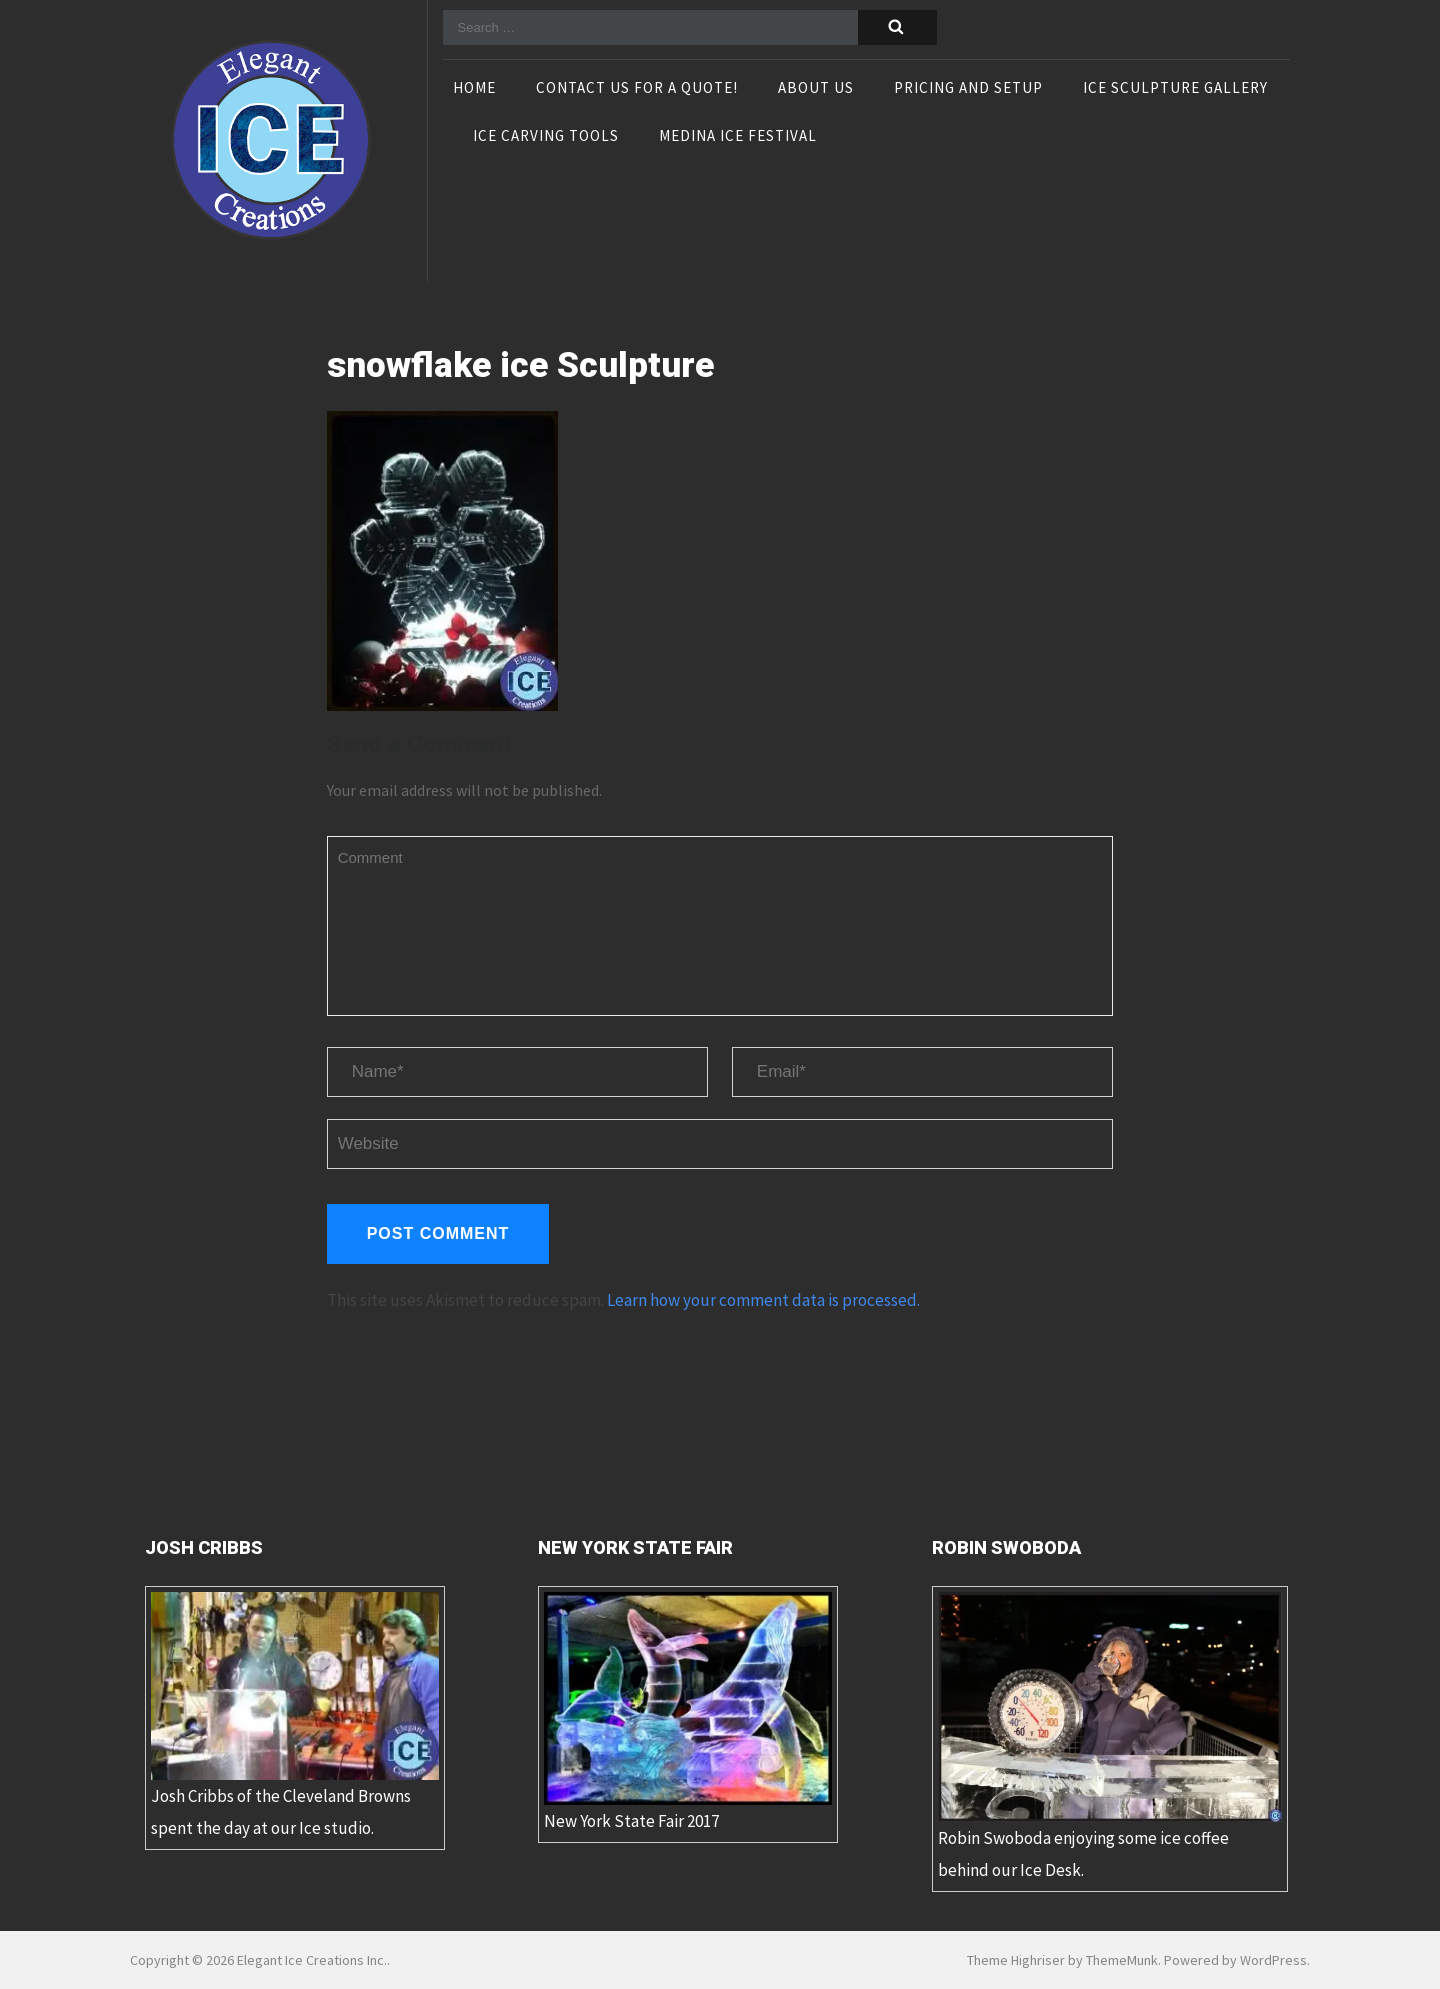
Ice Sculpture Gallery (1175, 89)
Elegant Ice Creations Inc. (312, 1960)
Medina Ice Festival (738, 137)
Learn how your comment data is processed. (763, 1300)
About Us (816, 89)
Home (474, 89)
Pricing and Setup (968, 89)
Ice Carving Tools (546, 137)
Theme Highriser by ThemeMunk (1062, 1960)
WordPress (1273, 1960)
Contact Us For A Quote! (637, 89)
